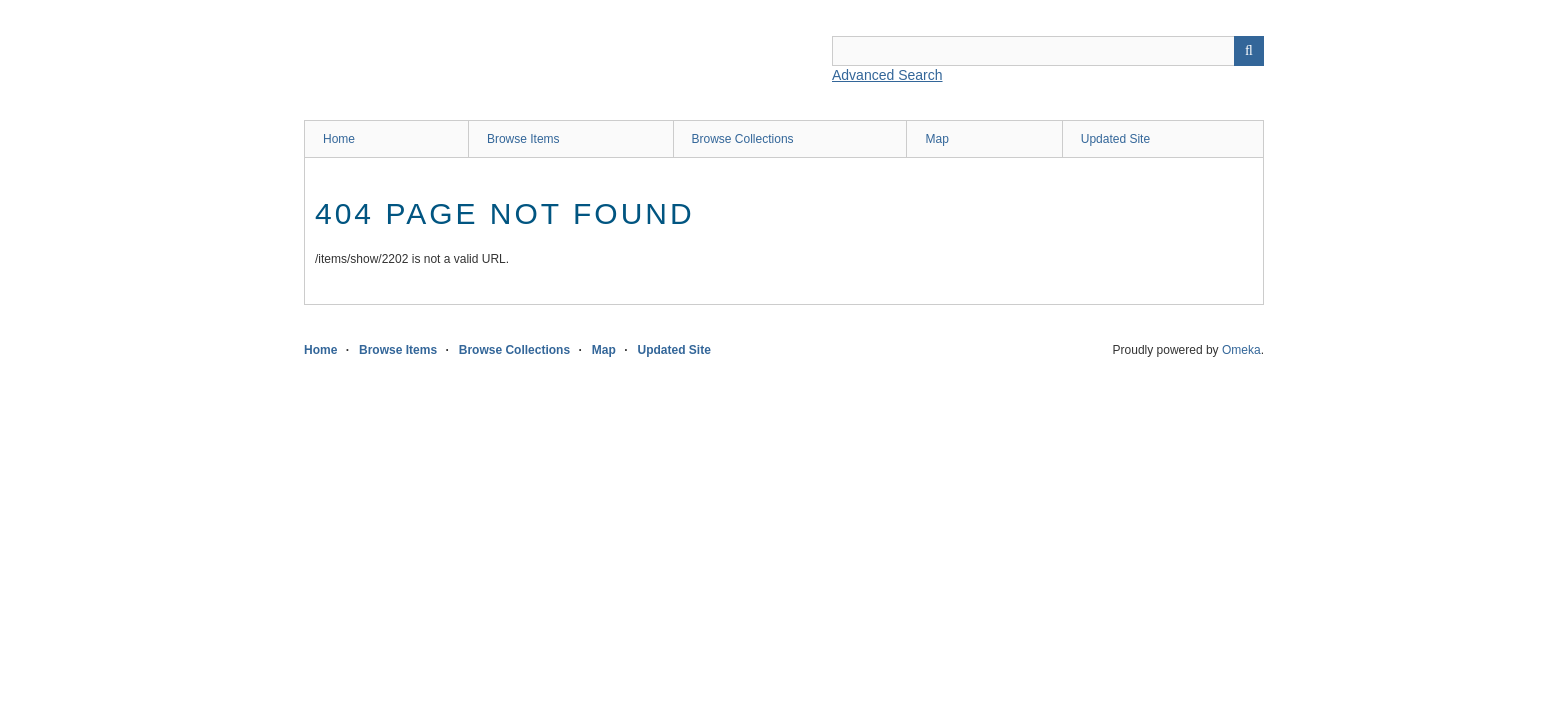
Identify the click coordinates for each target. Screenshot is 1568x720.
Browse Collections (743, 139)
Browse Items (523, 139)
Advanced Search (887, 75)
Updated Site (1115, 139)
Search (1249, 51)
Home (339, 139)
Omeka (1241, 350)
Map (936, 139)
